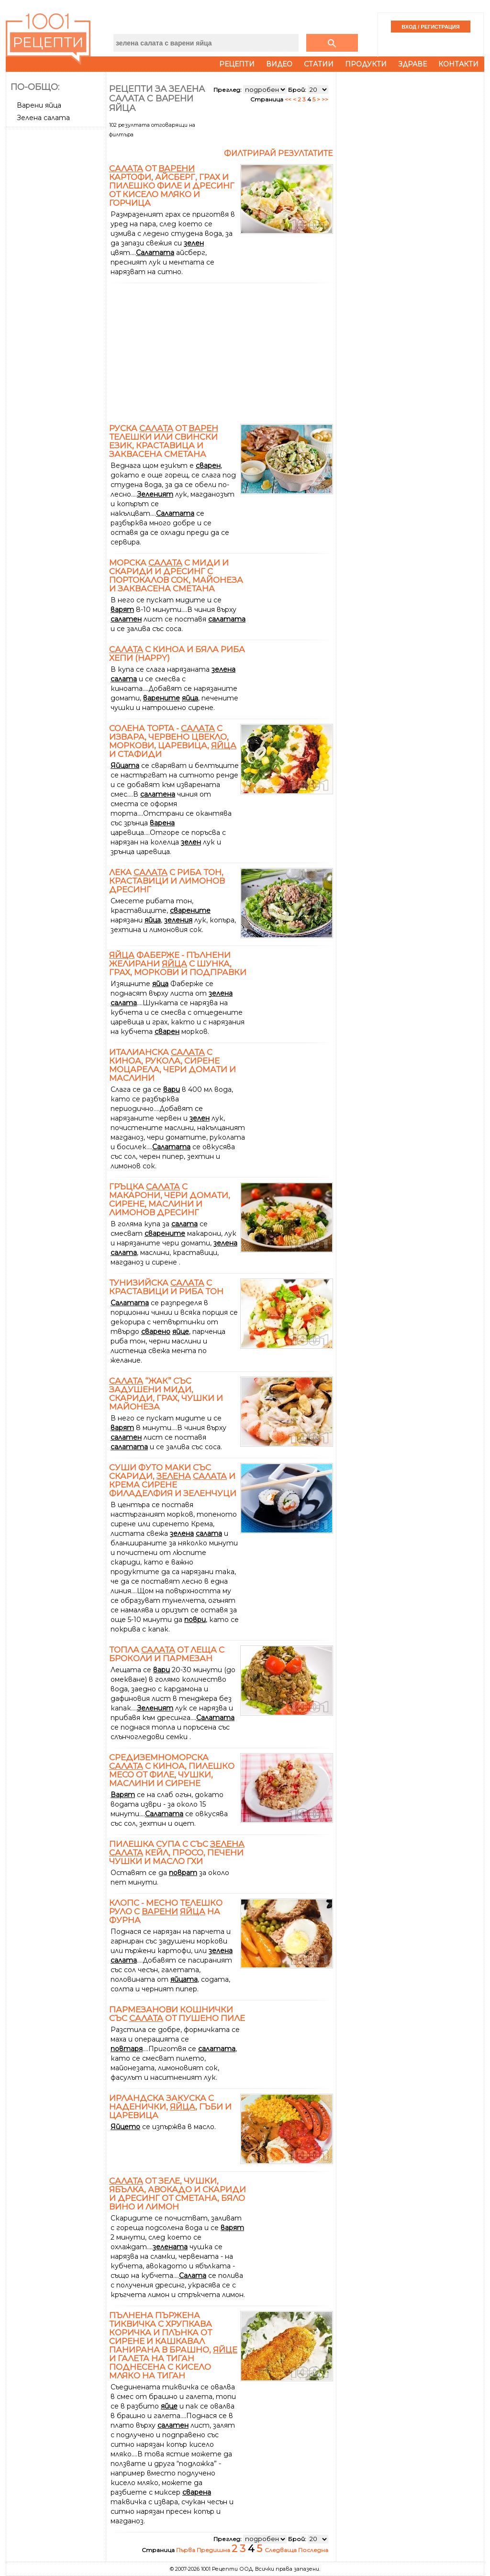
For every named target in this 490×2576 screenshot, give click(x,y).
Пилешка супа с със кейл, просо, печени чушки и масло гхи (177, 1852)
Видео (279, 64)
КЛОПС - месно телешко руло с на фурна (166, 1911)
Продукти (366, 64)
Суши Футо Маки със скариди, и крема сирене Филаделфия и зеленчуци (172, 1480)
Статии (319, 64)
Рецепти (237, 64)
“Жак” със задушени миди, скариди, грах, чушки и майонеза (166, 1393)
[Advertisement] (57, 274)
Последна (313, 2550)
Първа (186, 2550)
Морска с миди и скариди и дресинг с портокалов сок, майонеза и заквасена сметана (176, 575)
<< (289, 99)
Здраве (412, 64)
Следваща (281, 2550)
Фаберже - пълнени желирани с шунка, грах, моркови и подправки (177, 963)
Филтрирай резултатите (278, 153)
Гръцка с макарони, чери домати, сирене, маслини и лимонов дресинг (169, 1199)
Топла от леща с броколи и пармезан (166, 1654)
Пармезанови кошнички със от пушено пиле (177, 2014)
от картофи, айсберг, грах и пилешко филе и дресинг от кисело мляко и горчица (171, 186)
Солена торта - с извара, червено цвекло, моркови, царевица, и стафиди (172, 741)
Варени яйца (39, 105)
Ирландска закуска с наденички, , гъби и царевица (170, 2106)
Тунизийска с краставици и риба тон (166, 1287)
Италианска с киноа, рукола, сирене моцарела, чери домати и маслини (172, 1065)
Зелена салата (43, 117)
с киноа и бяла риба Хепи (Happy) (177, 653)
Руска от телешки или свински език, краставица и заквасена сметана (163, 441)
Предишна (214, 2550)
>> (325, 99)
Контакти (458, 64)
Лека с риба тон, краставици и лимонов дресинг (167, 880)
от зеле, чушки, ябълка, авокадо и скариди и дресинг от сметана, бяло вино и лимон (177, 2193)
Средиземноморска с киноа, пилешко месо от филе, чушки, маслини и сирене (171, 1770)
